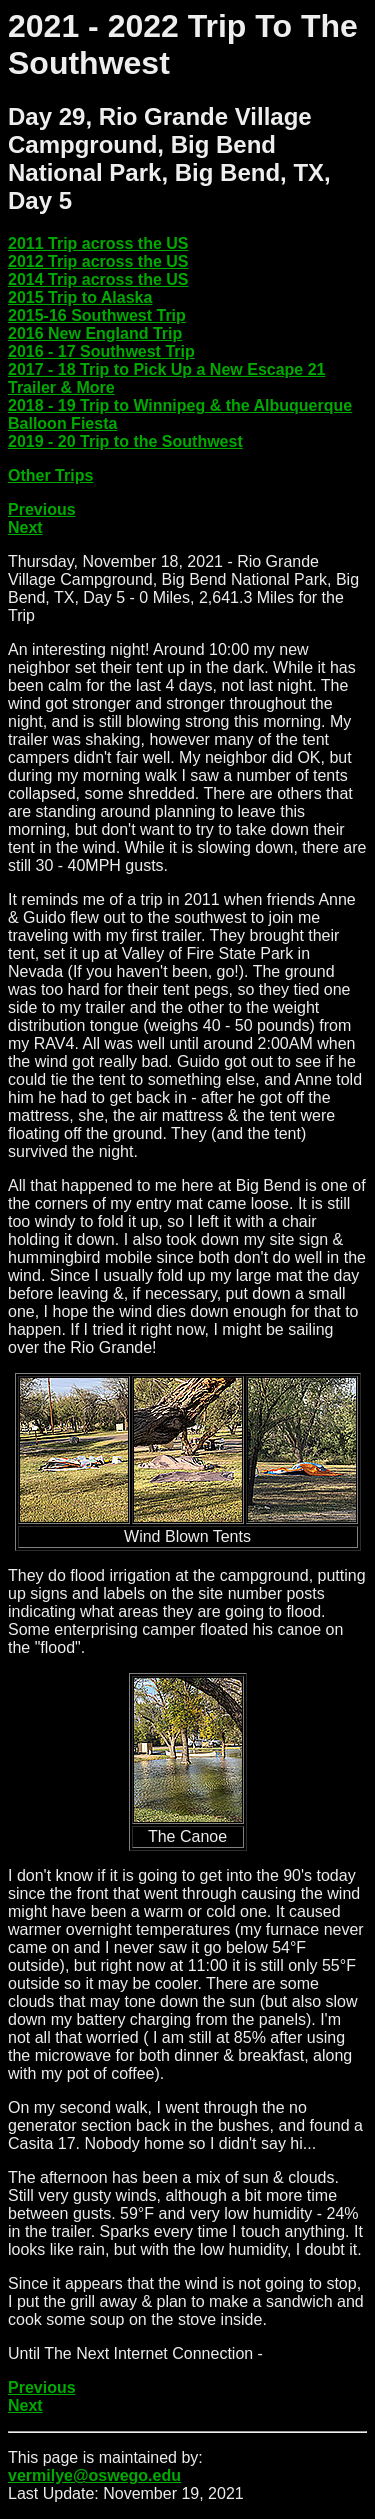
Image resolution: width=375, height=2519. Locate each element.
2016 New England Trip (95, 333)
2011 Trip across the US (98, 243)
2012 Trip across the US (98, 261)
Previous (42, 509)
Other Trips (50, 475)
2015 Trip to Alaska (80, 297)
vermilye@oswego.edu (94, 2475)
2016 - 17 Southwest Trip (101, 351)
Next (25, 527)
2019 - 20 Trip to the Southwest (125, 441)
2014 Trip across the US (98, 279)
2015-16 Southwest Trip (97, 315)
